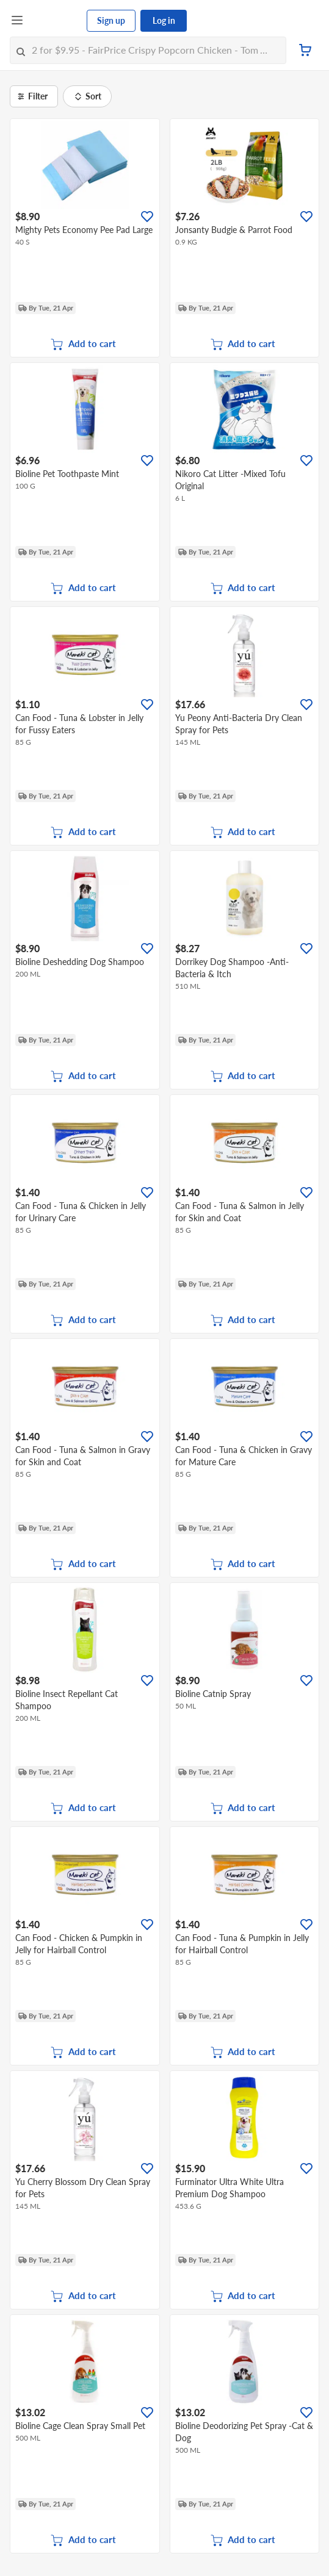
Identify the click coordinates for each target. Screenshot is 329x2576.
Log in (164, 20)
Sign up (111, 20)
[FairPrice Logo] (55, 20)
